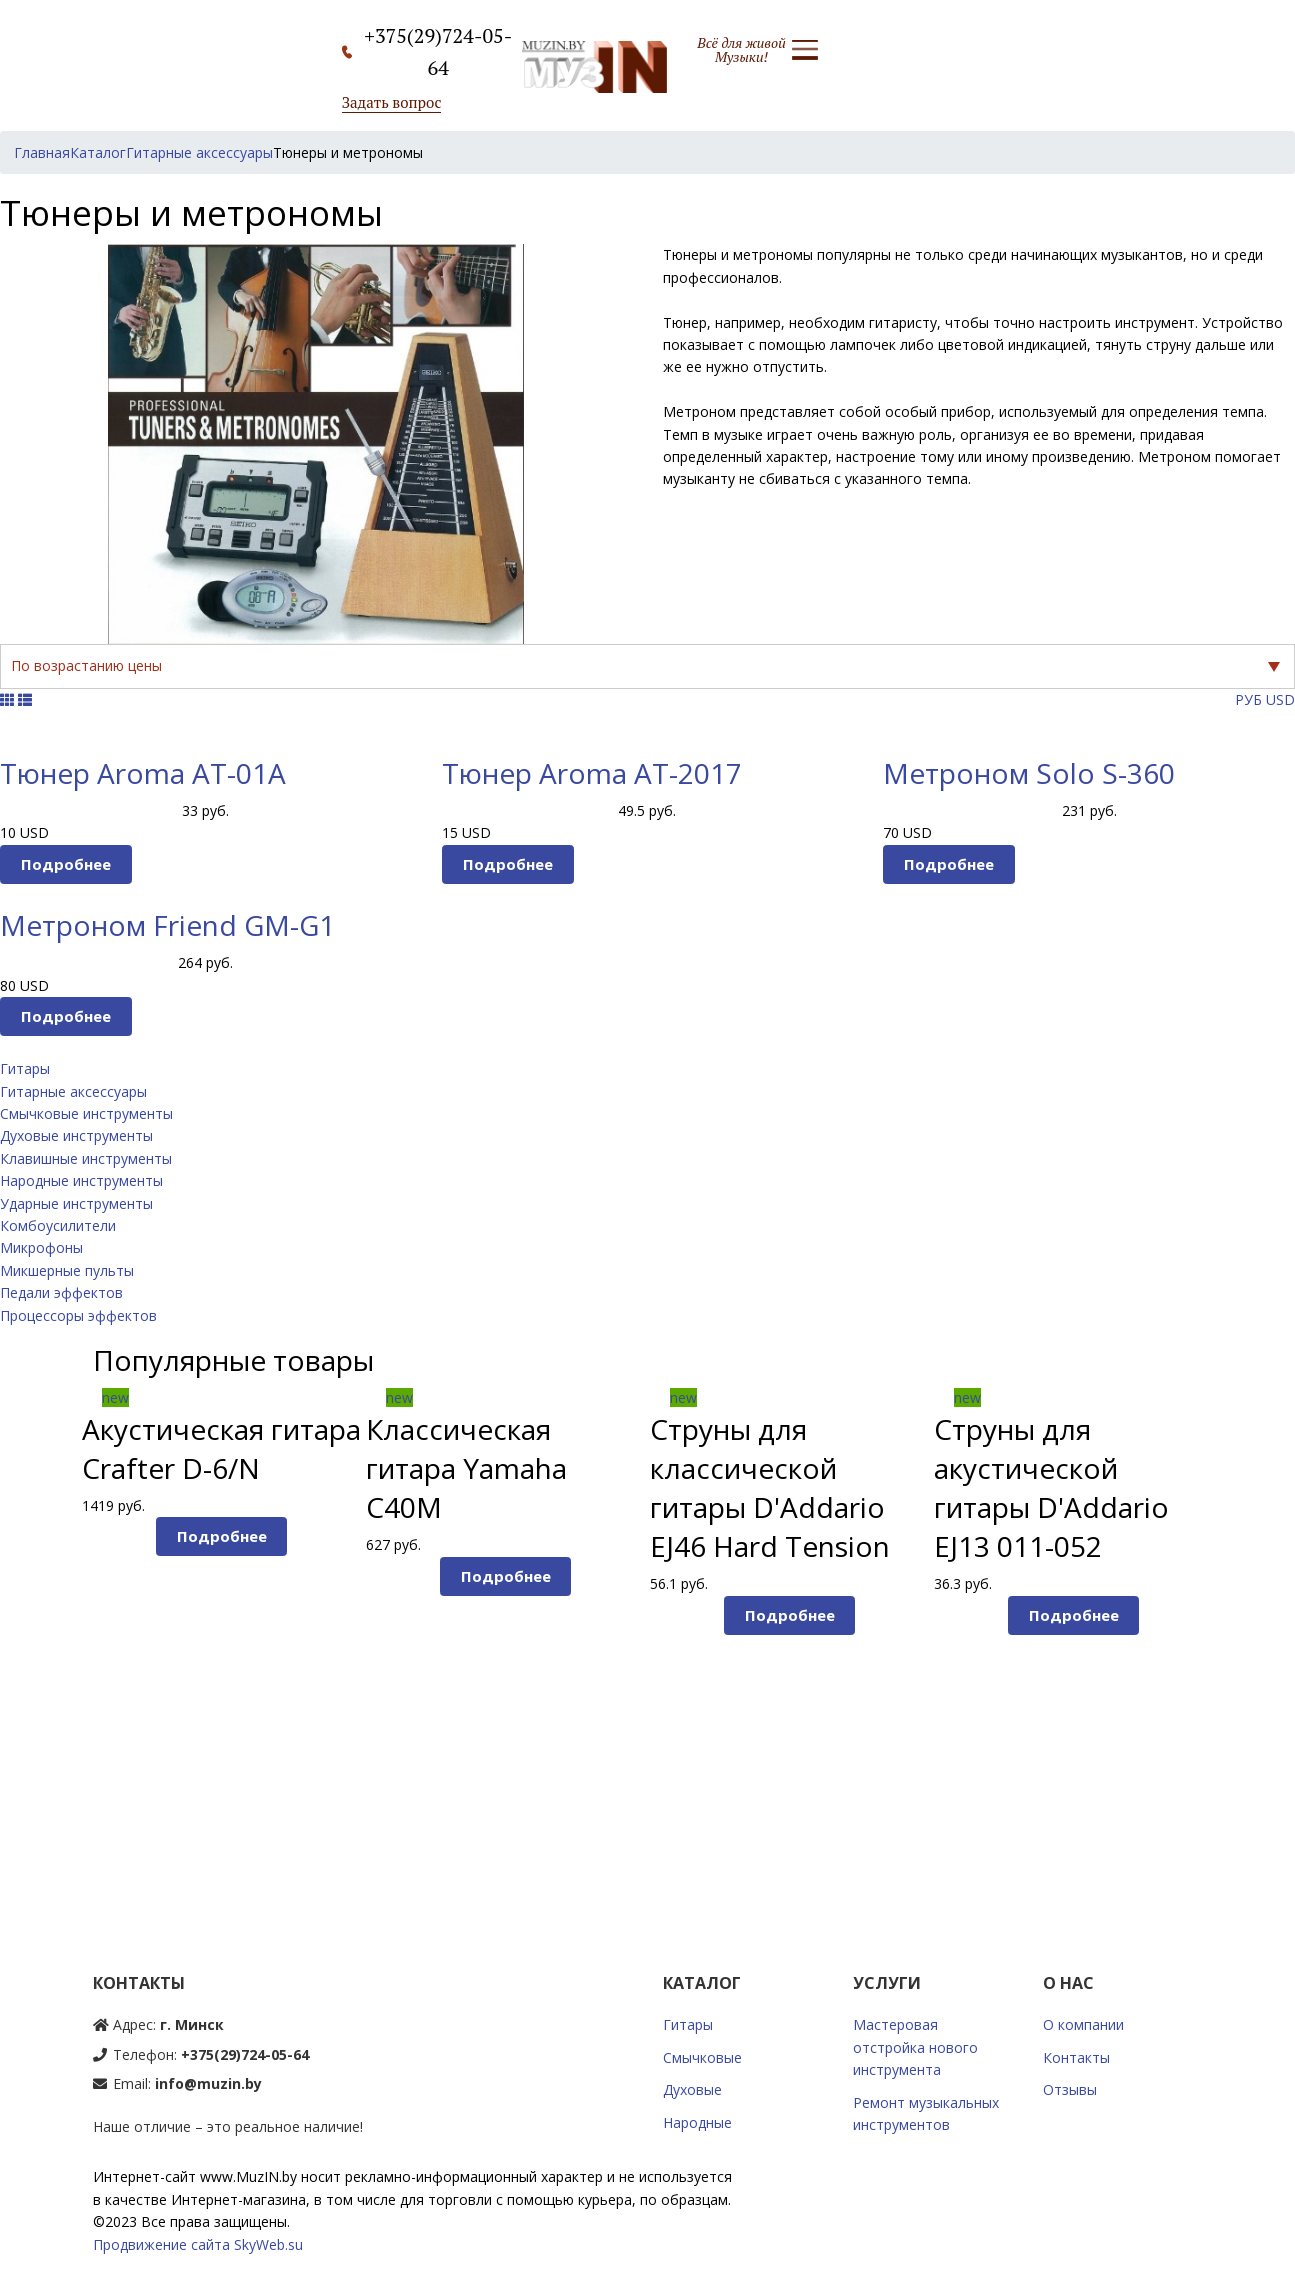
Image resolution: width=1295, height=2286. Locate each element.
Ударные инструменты (76, 1203)
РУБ (1248, 699)
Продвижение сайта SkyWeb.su (198, 2244)
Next (1248, 1625)
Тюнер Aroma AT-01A (143, 773)
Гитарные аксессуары (73, 1091)
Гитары (25, 1068)
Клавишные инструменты (86, 1158)
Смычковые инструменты (86, 1113)
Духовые (692, 2089)
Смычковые (702, 2057)
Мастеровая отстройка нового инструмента (915, 2047)
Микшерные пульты (67, 1270)
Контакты (1076, 2057)
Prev (47, 1625)
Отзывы (1070, 2089)
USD (1280, 699)
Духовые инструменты (76, 1135)
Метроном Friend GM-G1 (167, 925)
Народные (697, 2122)
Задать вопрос (392, 102)
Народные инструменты (81, 1180)
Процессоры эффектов (78, 1315)
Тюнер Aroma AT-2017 (592, 773)
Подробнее (66, 864)
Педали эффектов (61, 1292)
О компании (1083, 2024)
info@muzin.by (208, 2083)
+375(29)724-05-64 (245, 2054)
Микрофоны (41, 1247)
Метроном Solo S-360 (1029, 773)
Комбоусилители (58, 1225)
